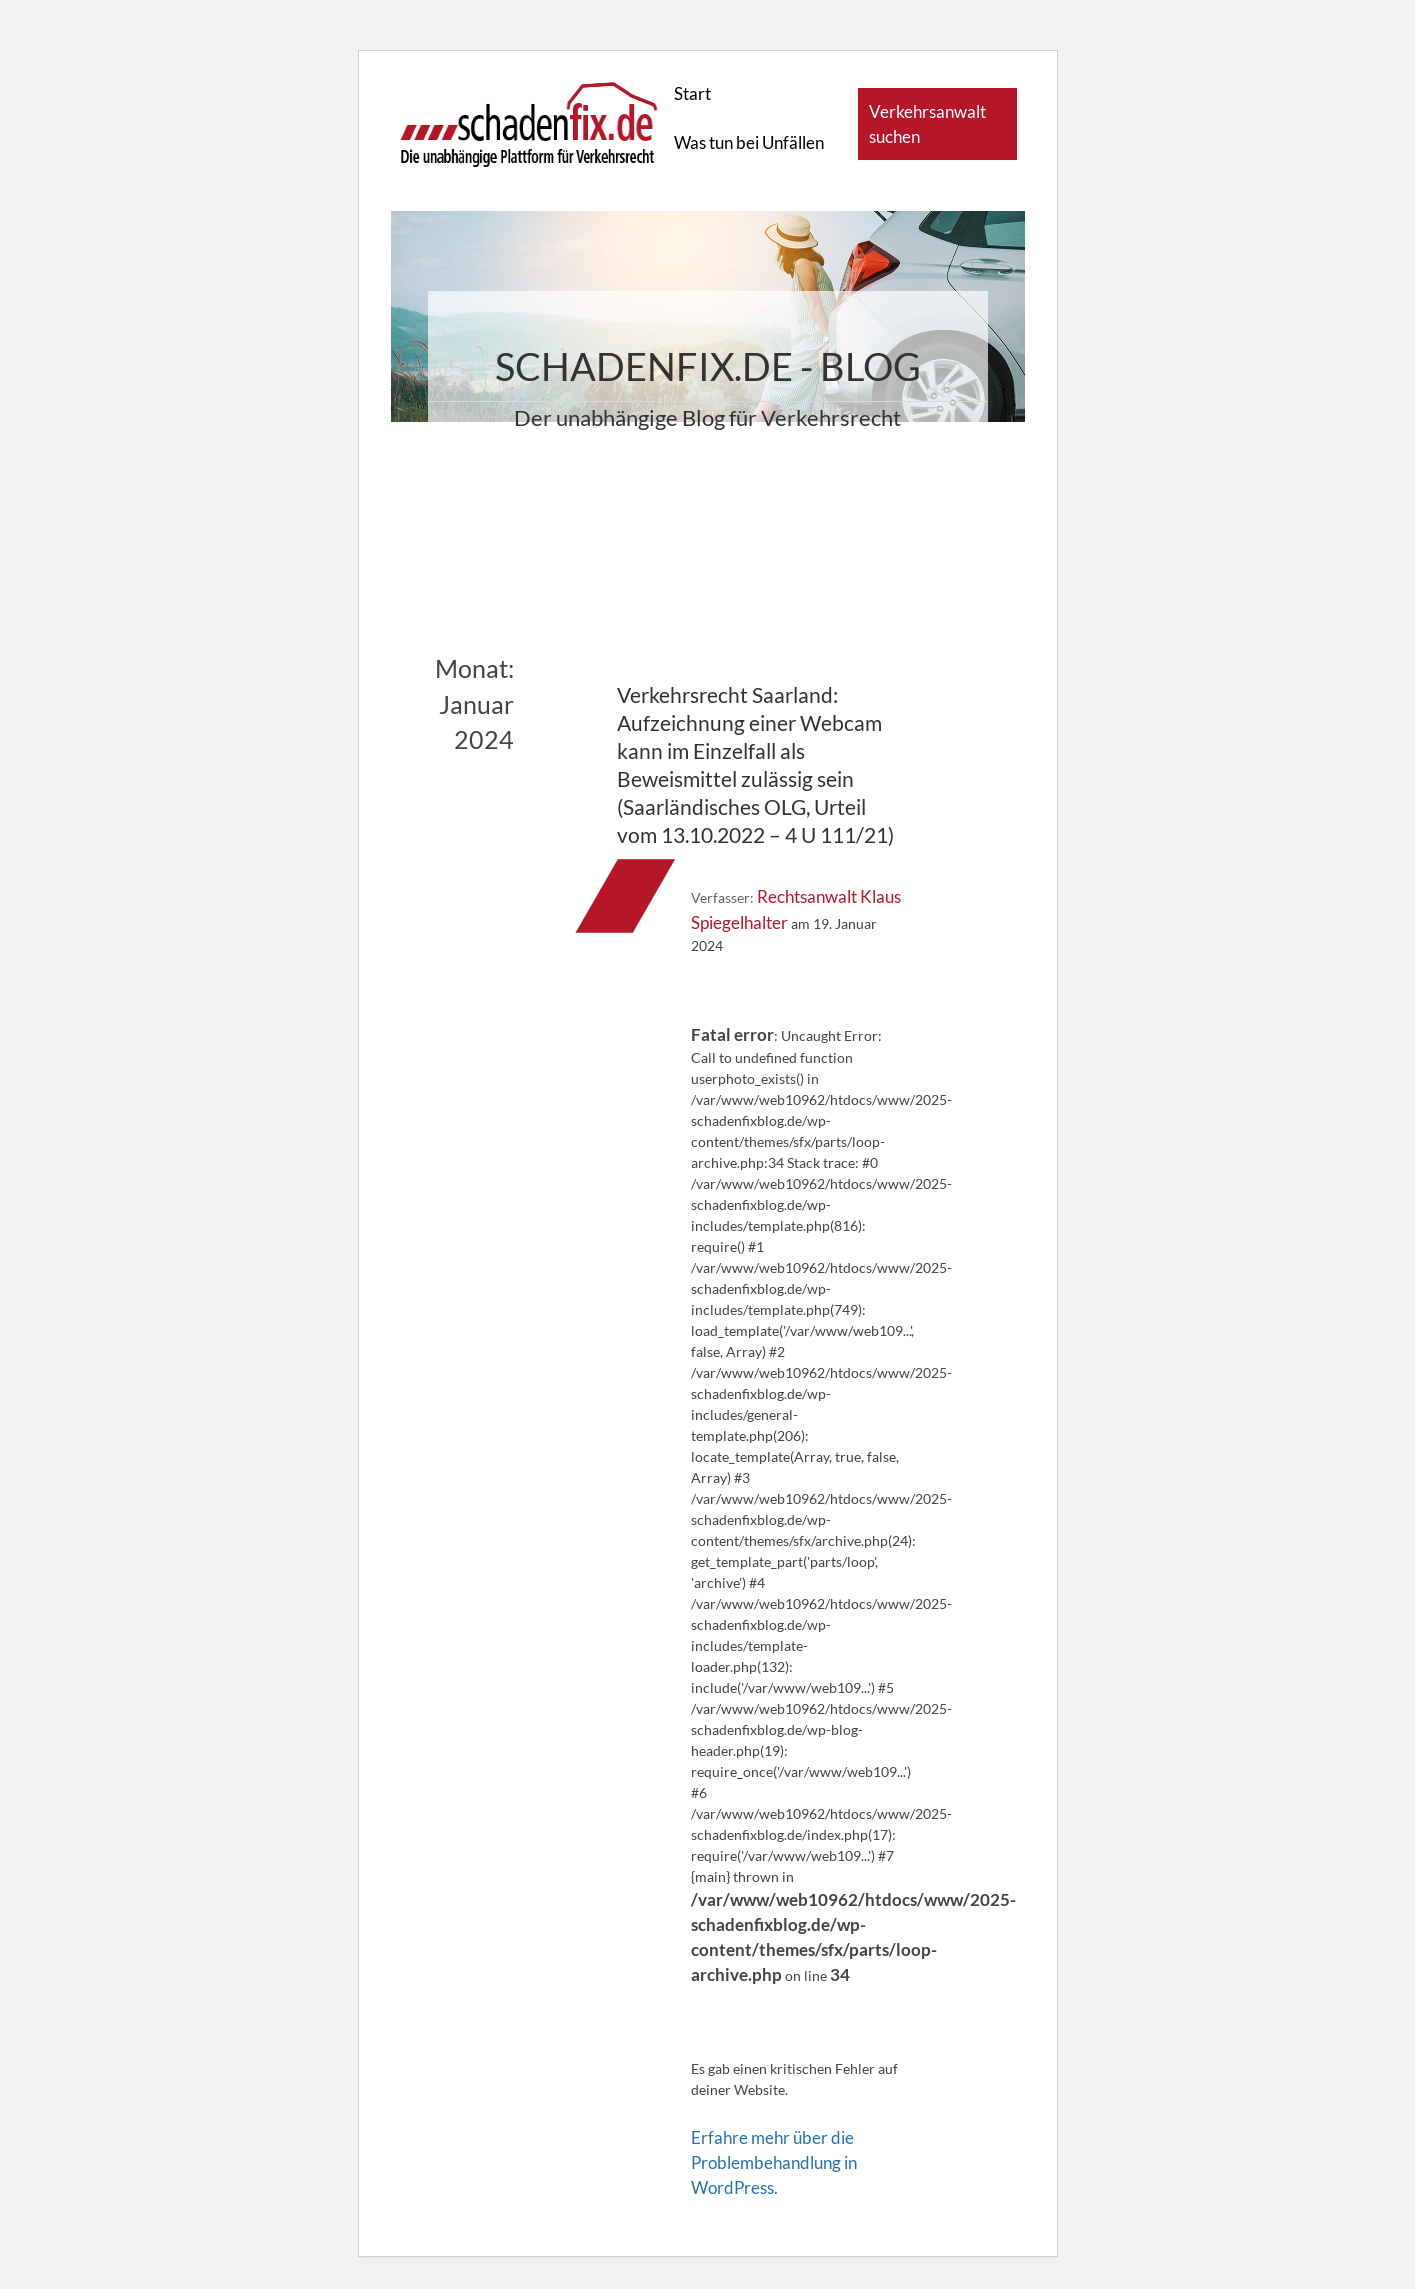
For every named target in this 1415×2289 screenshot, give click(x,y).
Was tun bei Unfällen (749, 142)
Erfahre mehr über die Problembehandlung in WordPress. (774, 2162)
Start (692, 93)
